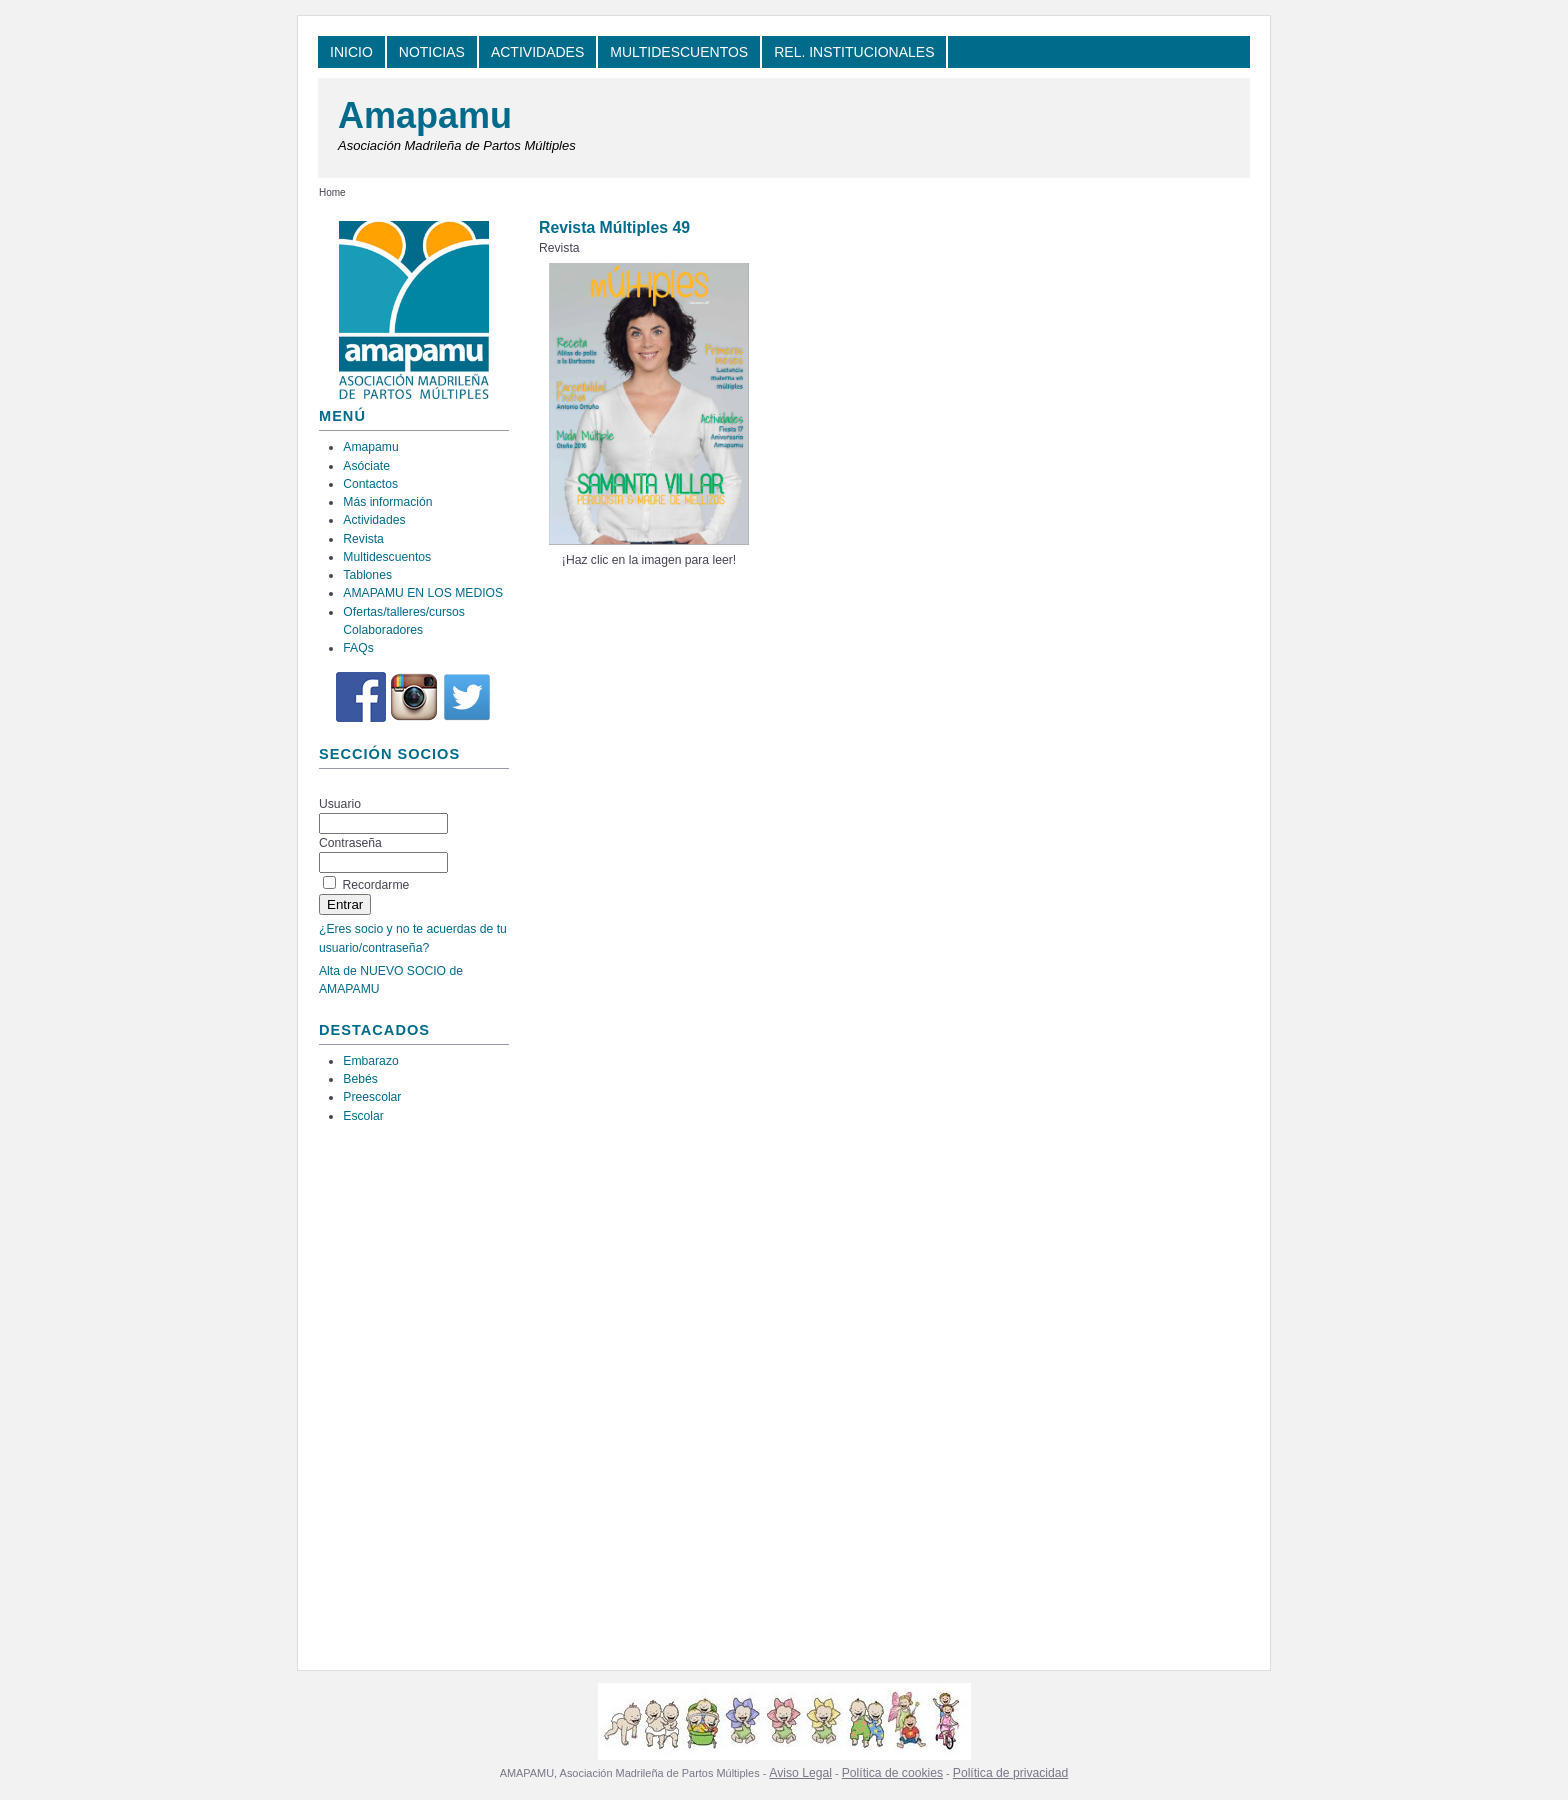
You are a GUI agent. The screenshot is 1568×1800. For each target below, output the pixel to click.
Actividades (374, 520)
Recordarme (375, 885)
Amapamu (425, 115)
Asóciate (366, 466)
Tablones (367, 575)
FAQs (358, 648)
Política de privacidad (1011, 1773)
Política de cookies (892, 1773)
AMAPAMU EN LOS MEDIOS (423, 593)
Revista (363, 539)
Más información (387, 502)
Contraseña (350, 843)
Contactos (370, 484)
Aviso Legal (800, 1773)
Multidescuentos (387, 557)
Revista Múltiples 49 (614, 227)
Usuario (340, 804)
